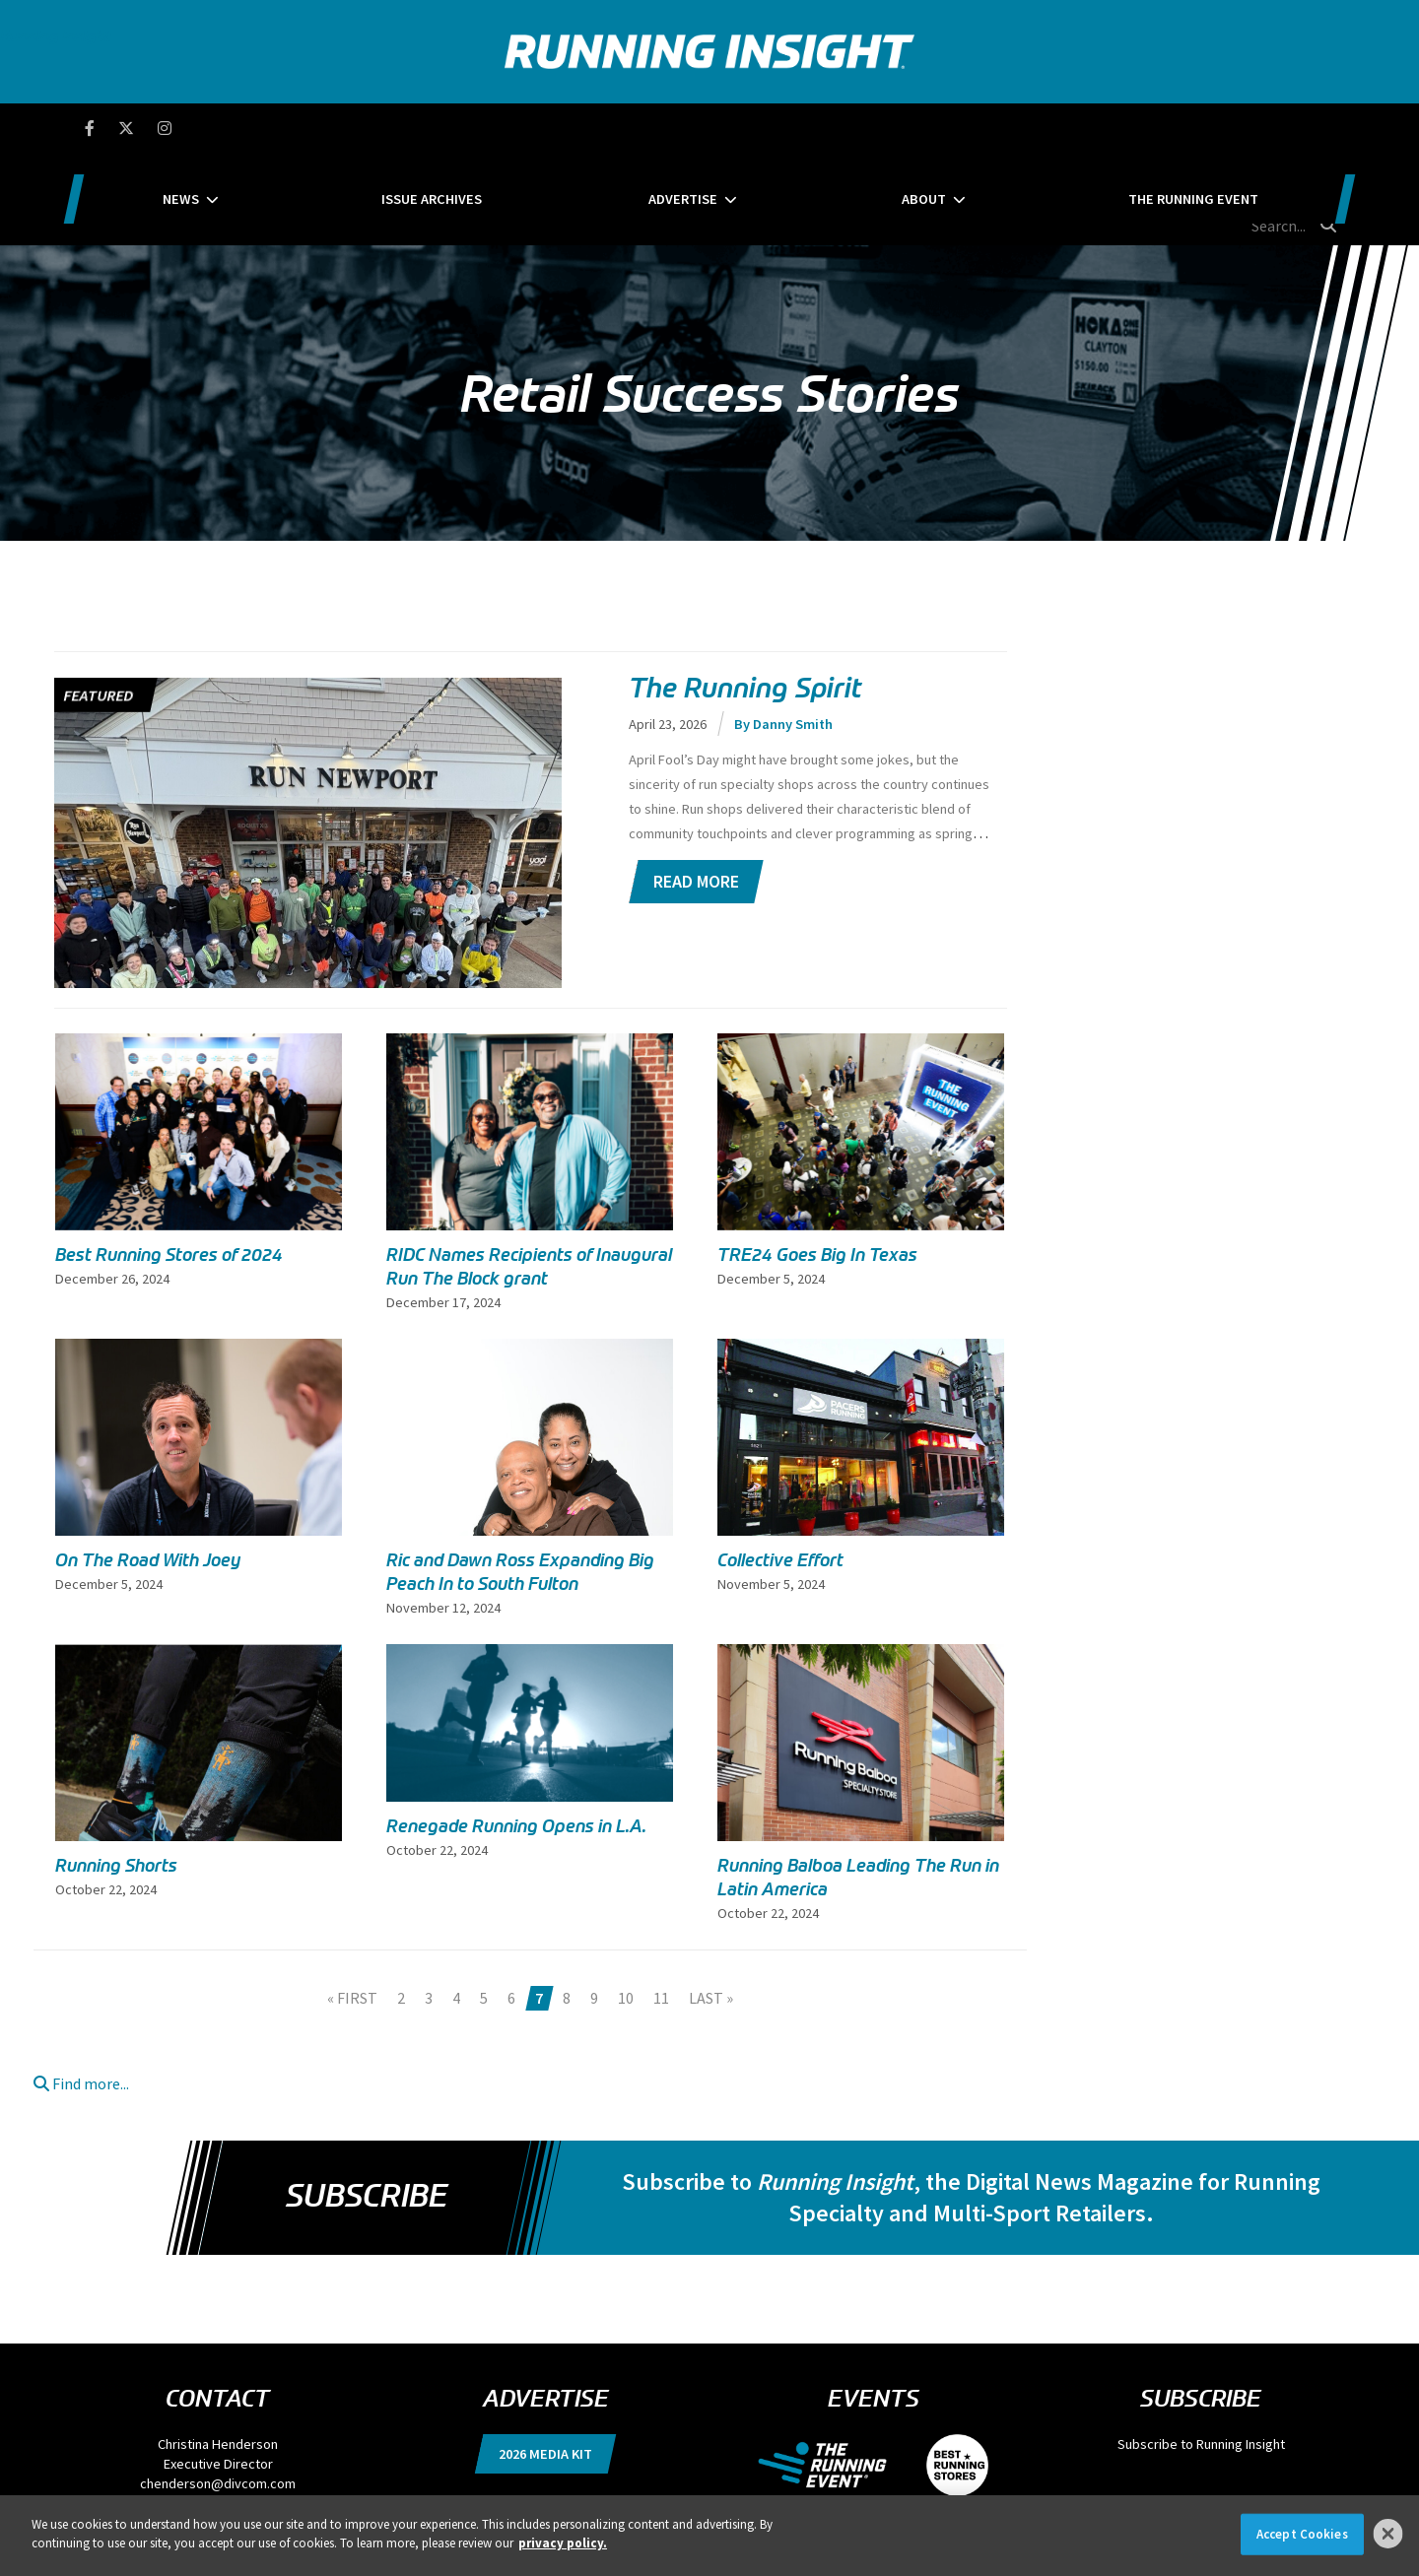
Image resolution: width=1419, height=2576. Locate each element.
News (307, 128)
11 (661, 1905)
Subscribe (366, 2103)
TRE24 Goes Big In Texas (817, 1162)
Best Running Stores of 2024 (169, 1162)
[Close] (1388, 2533)
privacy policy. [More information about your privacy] (562, 2543)
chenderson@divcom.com (218, 2391)
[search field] (1245, 128)
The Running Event (1067, 128)
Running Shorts (116, 1773)
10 (626, 1905)
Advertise (682, 128)
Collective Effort (780, 1468)
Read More (696, 788)
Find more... (81, 1991)
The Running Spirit (745, 596)
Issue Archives (494, 128)
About (861, 128)
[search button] (1329, 127)
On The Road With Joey (147, 1468)
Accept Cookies (1302, 2534)
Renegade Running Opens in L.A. (516, 1734)
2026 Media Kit (545, 2361)
